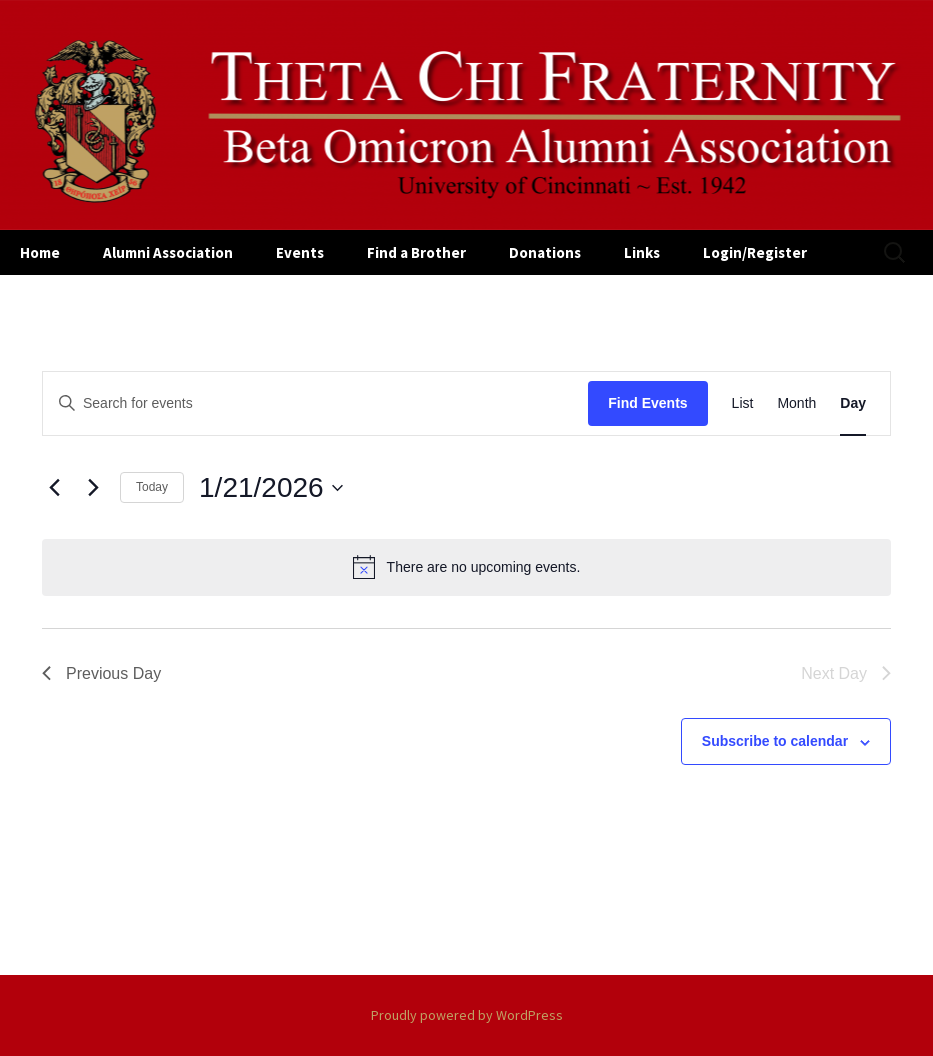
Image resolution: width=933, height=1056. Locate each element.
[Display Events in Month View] (796, 403)
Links (642, 252)
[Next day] (93, 488)
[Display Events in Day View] (853, 403)
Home (40, 252)
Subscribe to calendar (775, 741)
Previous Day (101, 673)
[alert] (466, 567)
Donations (545, 252)
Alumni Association (168, 252)
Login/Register (755, 252)
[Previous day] (54, 488)
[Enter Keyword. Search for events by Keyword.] (315, 403)
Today (152, 487)
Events (300, 252)
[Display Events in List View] (743, 403)
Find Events (647, 403)
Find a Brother (416, 252)
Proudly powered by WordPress (467, 1015)
